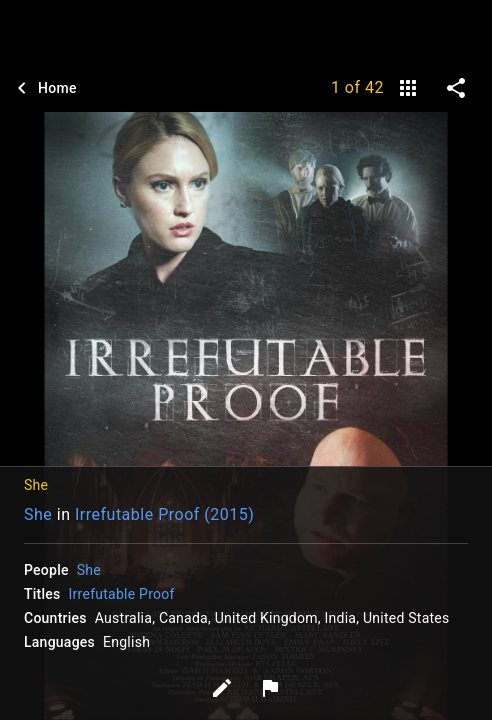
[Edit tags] (222, 688)
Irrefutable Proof (122, 594)
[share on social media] (456, 88)
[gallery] (408, 88)
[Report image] (270, 688)
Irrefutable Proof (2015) (164, 514)
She (38, 514)
